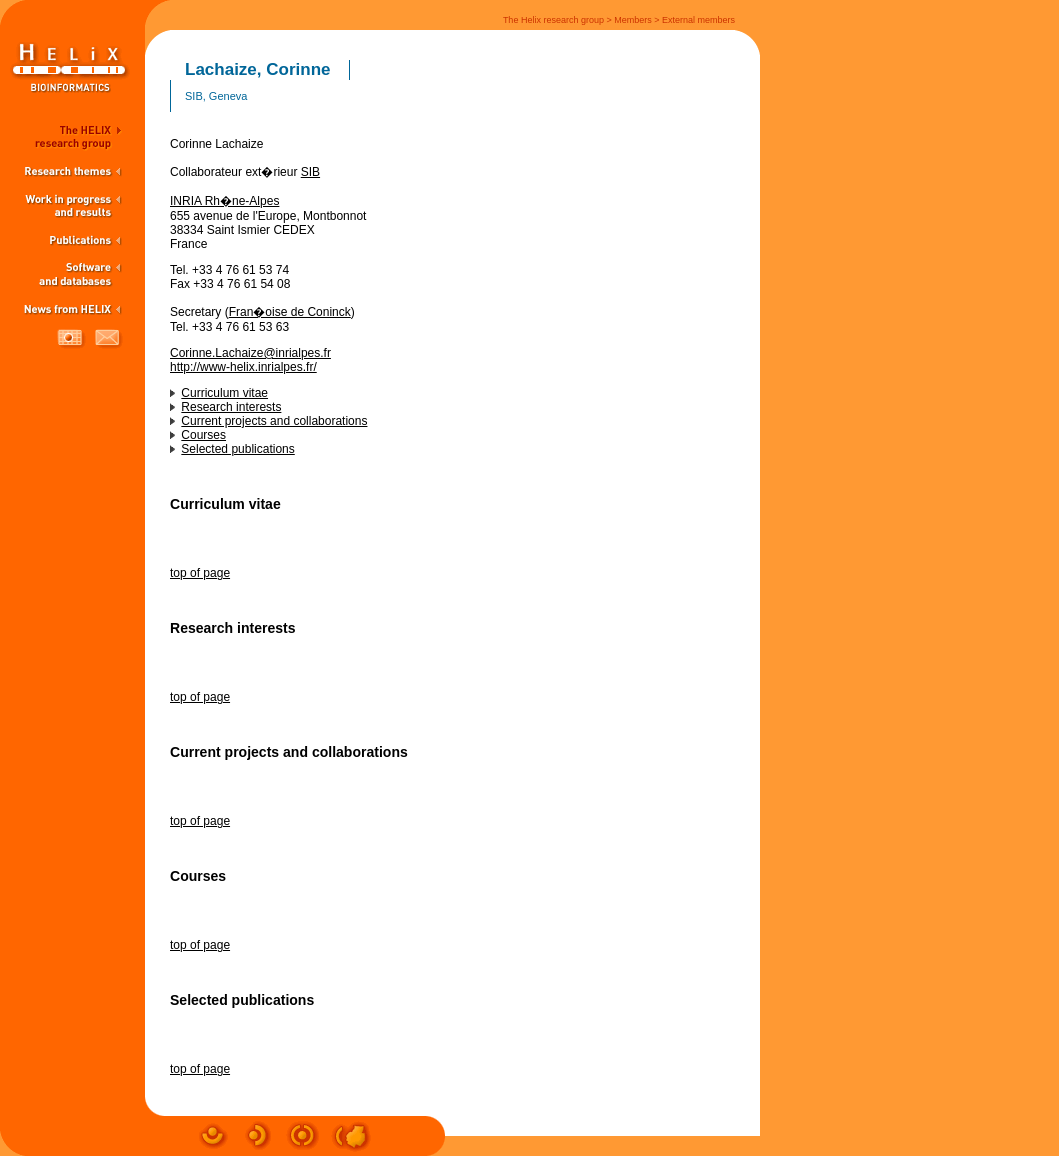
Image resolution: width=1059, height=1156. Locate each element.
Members (633, 20)
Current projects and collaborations (274, 421)
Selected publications (237, 449)
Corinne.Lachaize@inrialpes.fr (250, 353)
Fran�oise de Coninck (290, 312)
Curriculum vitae (224, 393)
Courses (203, 435)
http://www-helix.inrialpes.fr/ (243, 367)
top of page (200, 573)
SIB (310, 172)
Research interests (231, 407)
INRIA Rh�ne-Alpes (224, 201)
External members (698, 20)
